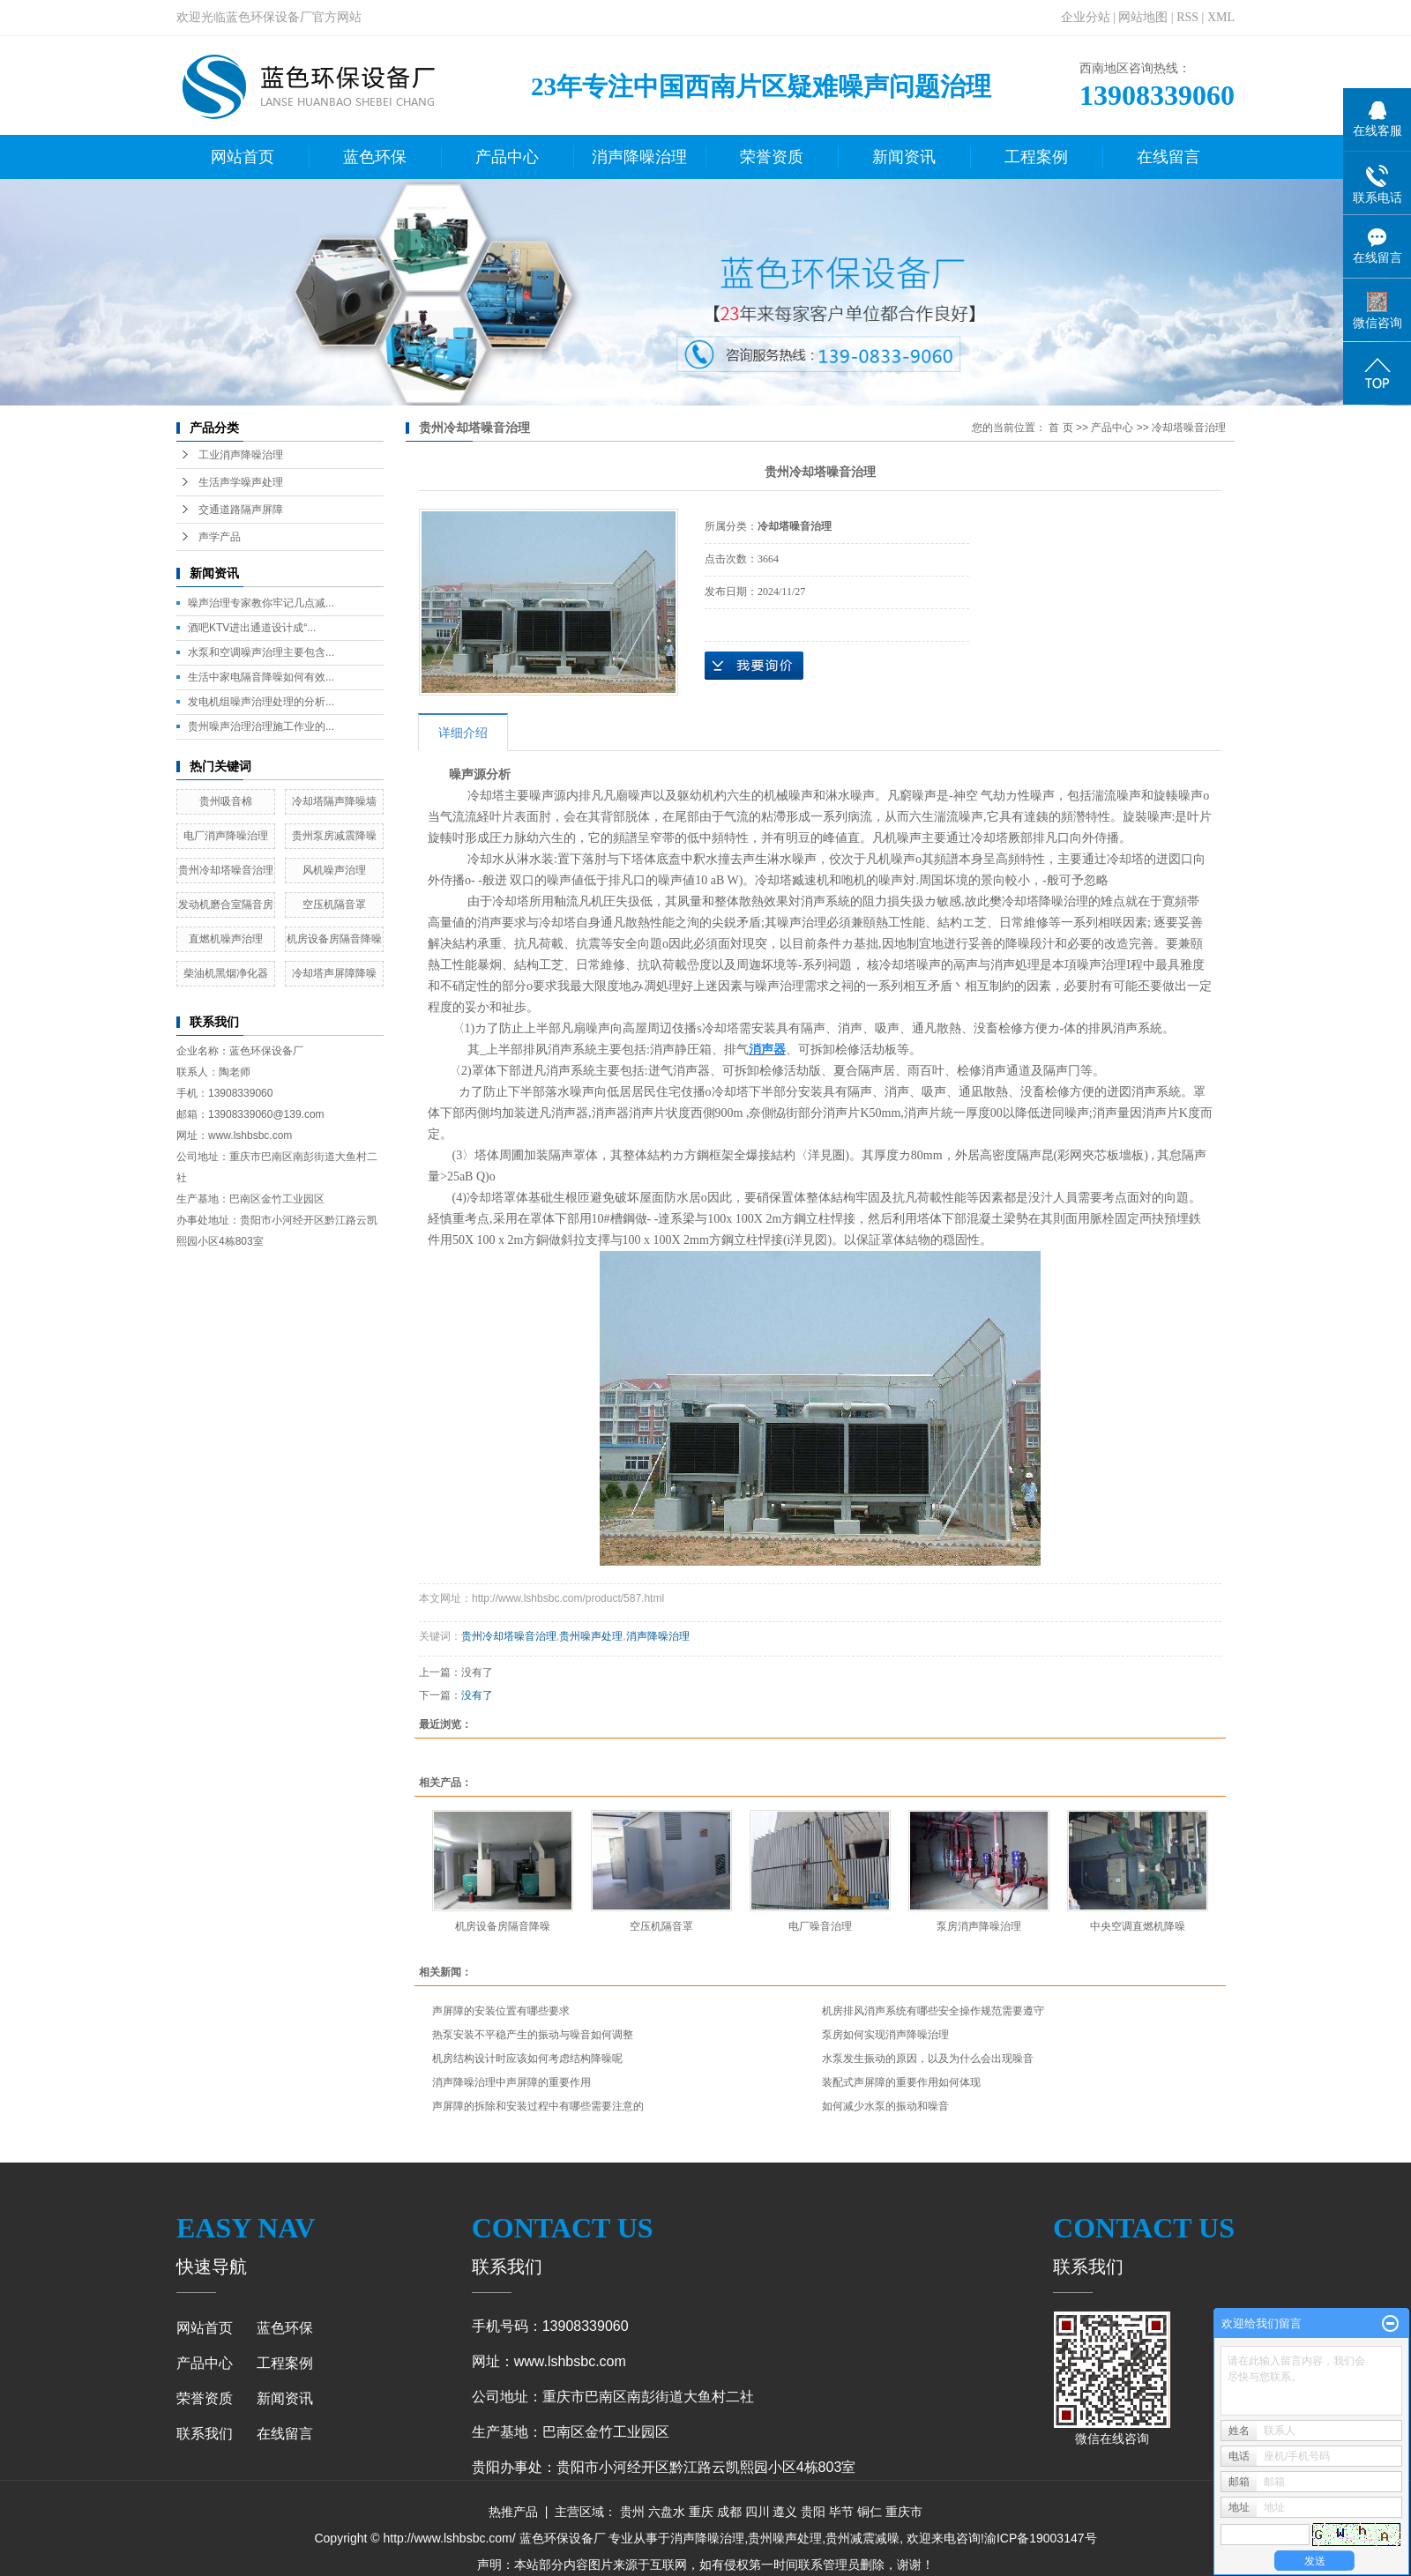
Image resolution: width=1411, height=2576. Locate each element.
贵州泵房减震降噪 (334, 836)
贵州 (632, 2512)
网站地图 (1143, 17)
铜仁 (869, 2512)
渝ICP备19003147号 (1040, 2538)
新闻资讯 (904, 157)
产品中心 (507, 157)
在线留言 (1168, 157)
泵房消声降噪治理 (979, 1926)
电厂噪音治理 (820, 1926)
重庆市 (903, 2512)
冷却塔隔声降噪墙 (334, 801)
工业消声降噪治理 (240, 455)
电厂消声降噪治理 (225, 836)
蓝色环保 (375, 157)
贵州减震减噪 (862, 2538)
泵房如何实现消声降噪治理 (885, 2035)
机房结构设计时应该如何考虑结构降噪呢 (527, 2058)
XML (1221, 17)
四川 (757, 2512)
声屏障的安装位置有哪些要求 (501, 2011)
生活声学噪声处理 (240, 482)
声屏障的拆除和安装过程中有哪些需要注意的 (538, 2106)
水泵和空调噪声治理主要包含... (261, 652)
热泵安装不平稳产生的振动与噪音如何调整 (532, 2035)
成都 (729, 2512)
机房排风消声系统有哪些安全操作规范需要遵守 (933, 2011)
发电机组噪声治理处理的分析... (261, 702)
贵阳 (813, 2512)
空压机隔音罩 (334, 904)
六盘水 (666, 2512)
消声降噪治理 (639, 157)
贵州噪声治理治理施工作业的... (261, 726)
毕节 (841, 2512)
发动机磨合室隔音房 (225, 904)
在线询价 (754, 665)
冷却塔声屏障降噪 (334, 973)
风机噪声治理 (334, 870)
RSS (1187, 17)
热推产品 (513, 2512)
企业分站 (1085, 17)
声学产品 (219, 537)
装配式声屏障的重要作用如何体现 (901, 2082)
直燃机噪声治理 (226, 939)
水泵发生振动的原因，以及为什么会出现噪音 (928, 2058)
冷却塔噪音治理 (1189, 427)
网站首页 (242, 157)
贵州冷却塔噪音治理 (225, 870)
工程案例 (1036, 157)
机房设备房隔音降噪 (334, 939)
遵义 (785, 2512)
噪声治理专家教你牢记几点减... (261, 603)
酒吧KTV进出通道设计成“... (252, 628)
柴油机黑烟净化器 (225, 973)
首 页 (1060, 427)
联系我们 (204, 2433)
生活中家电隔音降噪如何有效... (261, 677)
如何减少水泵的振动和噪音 (885, 2106)
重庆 (701, 2512)
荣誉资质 (771, 157)
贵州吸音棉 (225, 801)
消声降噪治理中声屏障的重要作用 (511, 2082)
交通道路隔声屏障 (240, 509)
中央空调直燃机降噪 (1137, 1926)
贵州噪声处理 (591, 1636)
